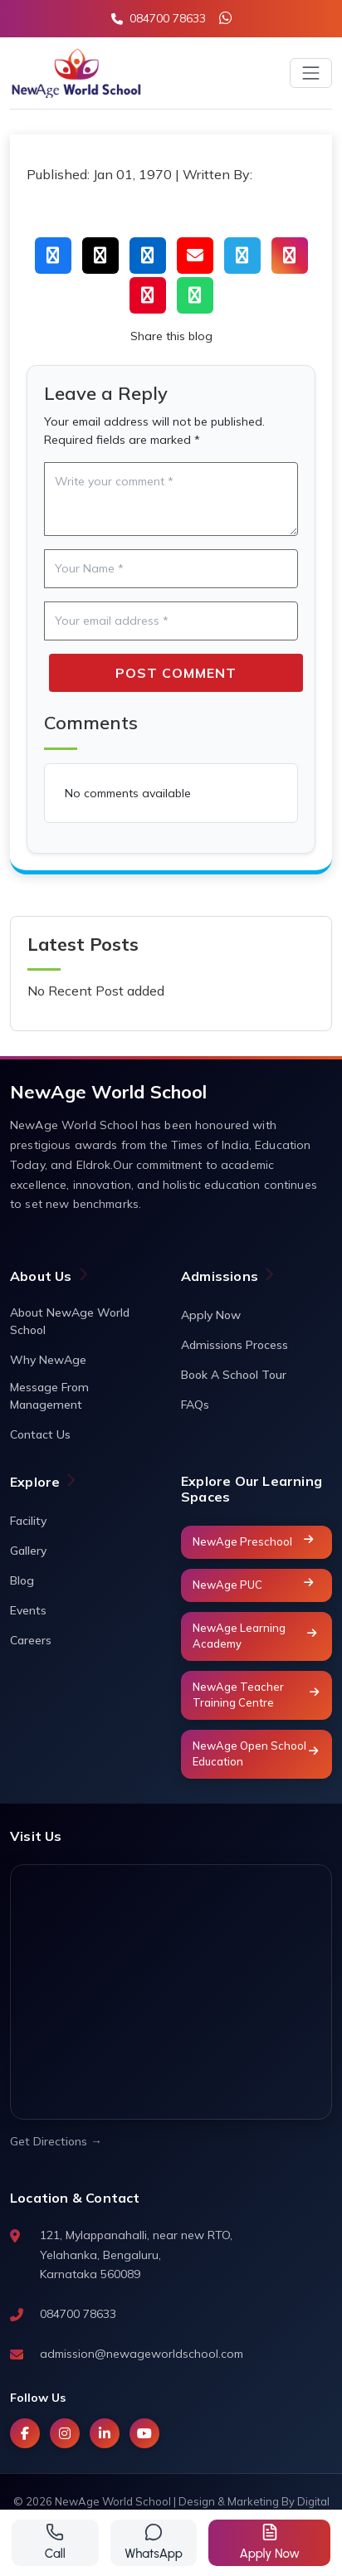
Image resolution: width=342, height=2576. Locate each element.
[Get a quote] (269, 2543)
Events (28, 1610)
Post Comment (176, 673)
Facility (28, 1520)
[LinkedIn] (105, 2433)
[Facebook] (25, 2433)
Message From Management (49, 1396)
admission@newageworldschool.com (141, 2353)
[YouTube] (144, 2433)
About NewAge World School (69, 1321)
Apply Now (211, 1314)
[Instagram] (65, 2433)
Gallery (28, 1550)
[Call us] (55, 2543)
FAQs (195, 1404)
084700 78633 (78, 2313)
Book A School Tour (233, 1374)
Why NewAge (48, 1359)
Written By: (217, 174)
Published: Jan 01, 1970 (99, 174)
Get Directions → (56, 2141)
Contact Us (40, 1434)
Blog (22, 1580)
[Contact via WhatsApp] (154, 2543)
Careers (30, 1640)
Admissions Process (234, 1344)
